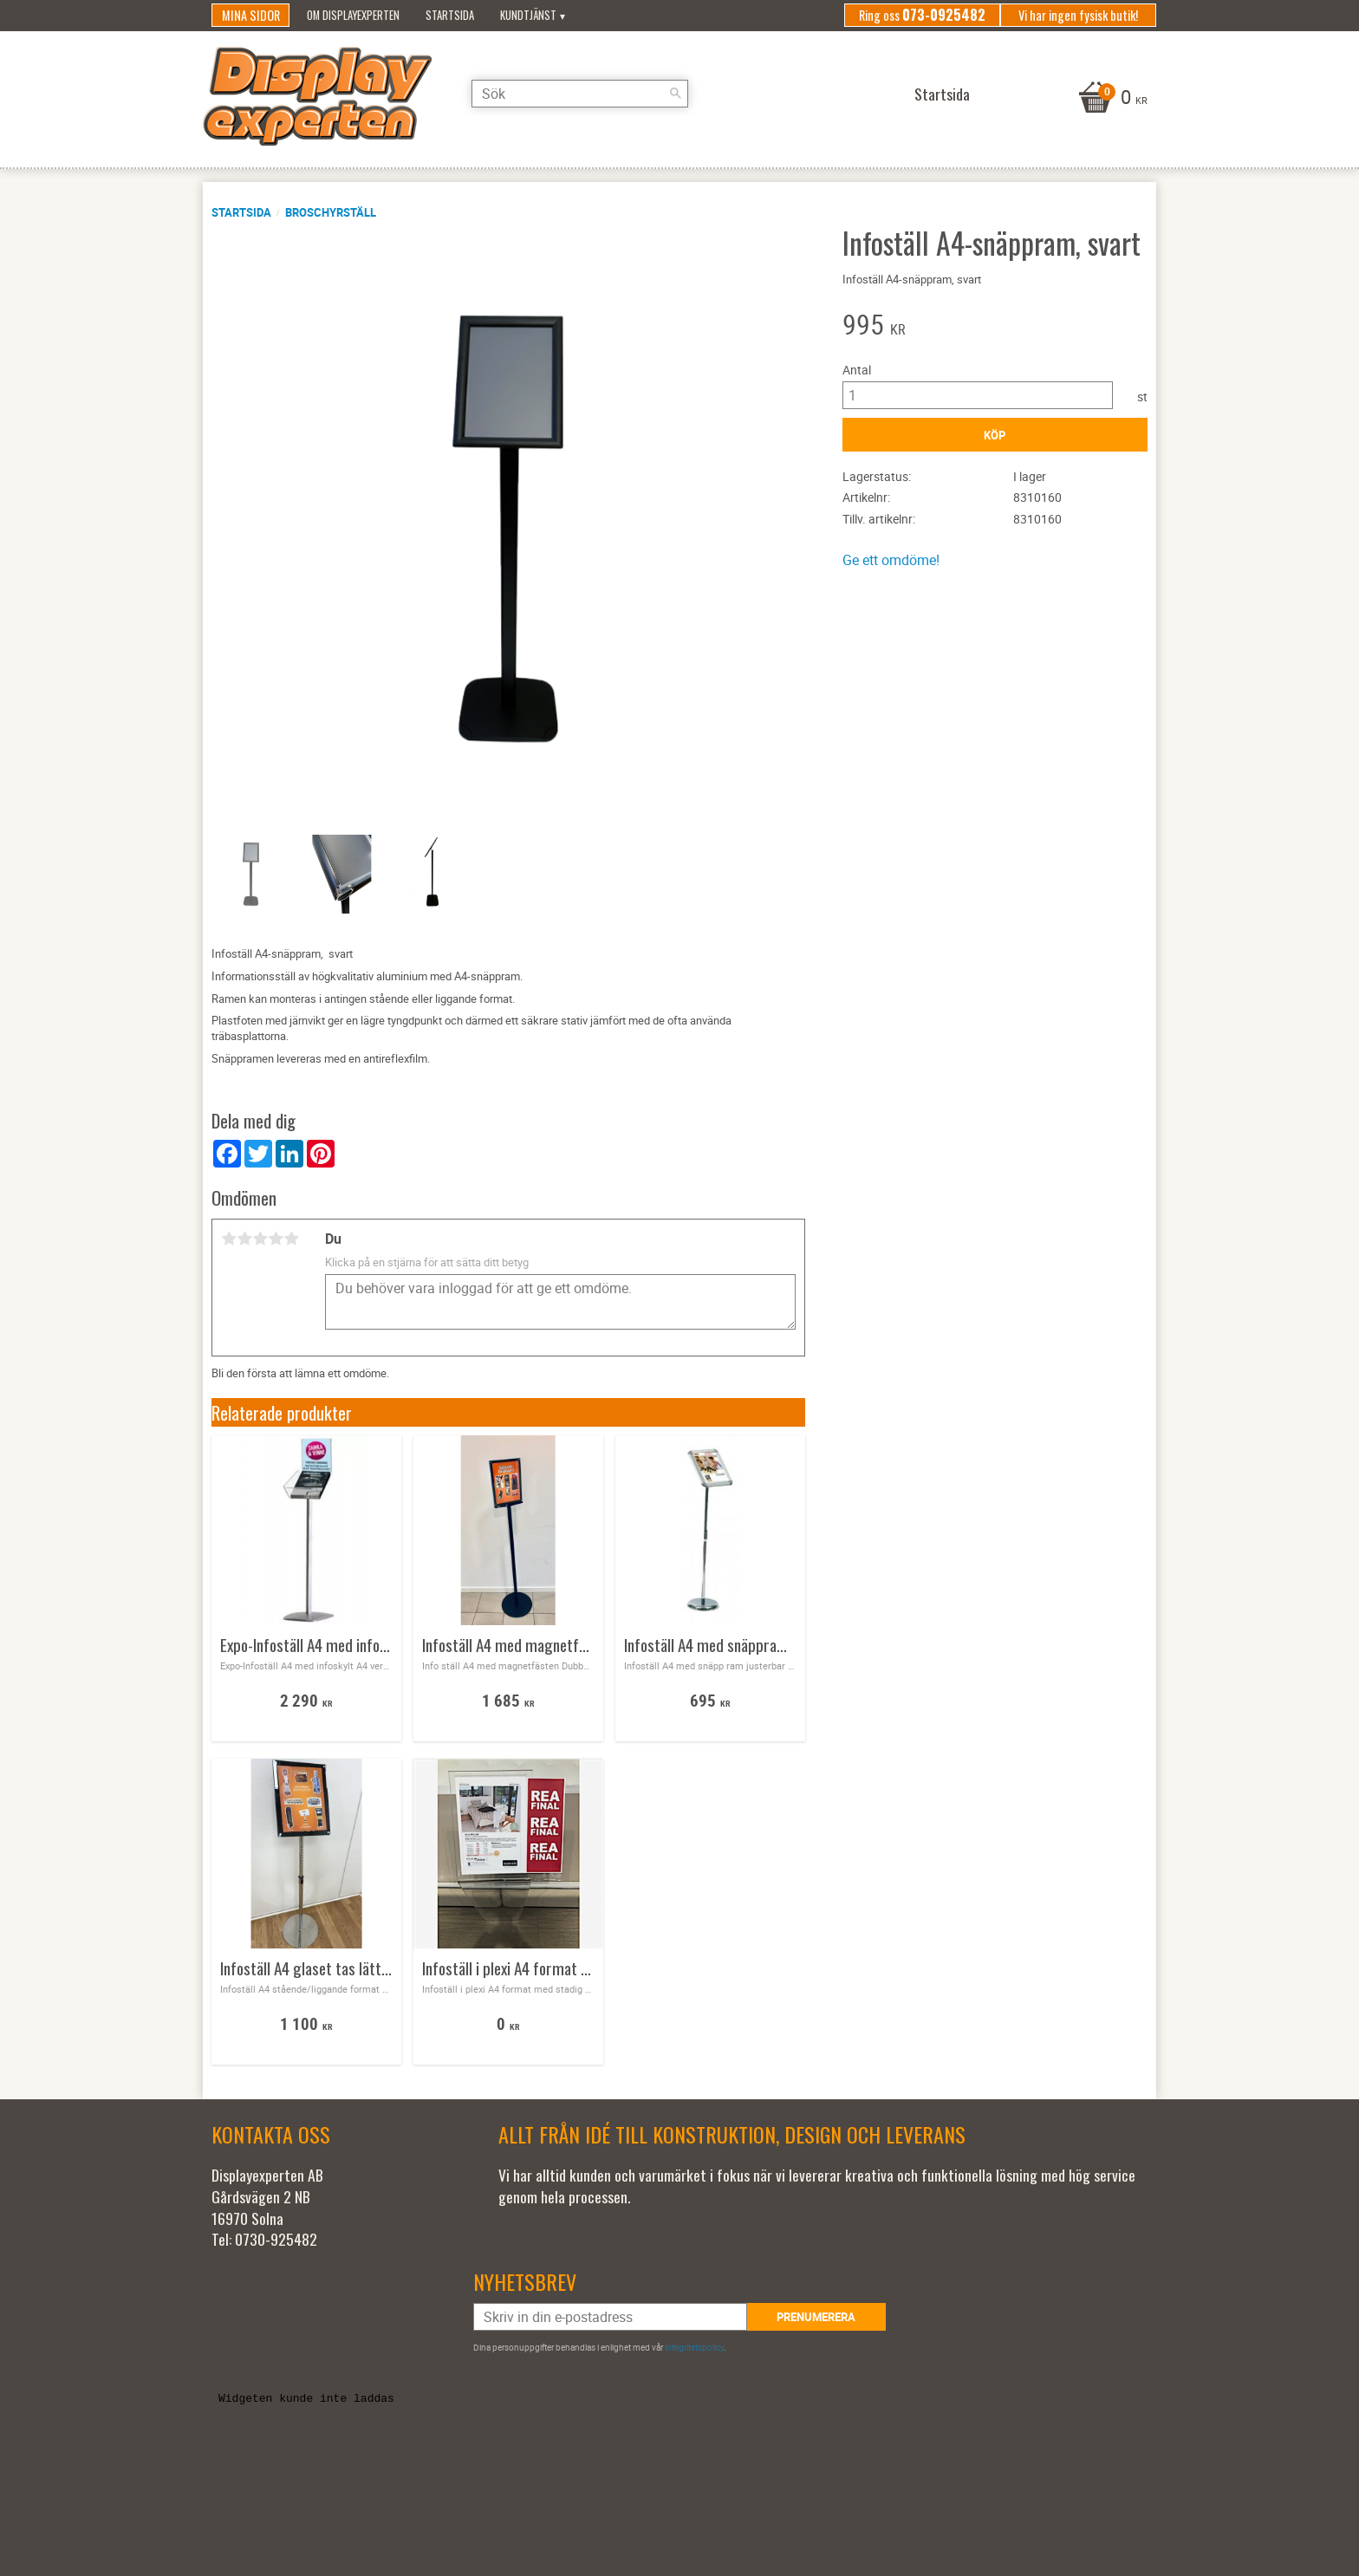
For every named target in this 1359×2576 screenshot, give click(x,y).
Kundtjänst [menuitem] (528, 15)
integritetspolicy (694, 2347)
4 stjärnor (275, 1238)
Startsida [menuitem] (450, 15)
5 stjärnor (291, 1238)
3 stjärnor (260, 1238)
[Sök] (675, 94)
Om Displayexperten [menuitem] (353, 15)
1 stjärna (229, 1238)
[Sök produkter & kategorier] (579, 93)
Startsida (241, 212)
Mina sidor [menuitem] (251, 15)
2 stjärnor (244, 1238)
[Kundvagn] (1111, 99)
